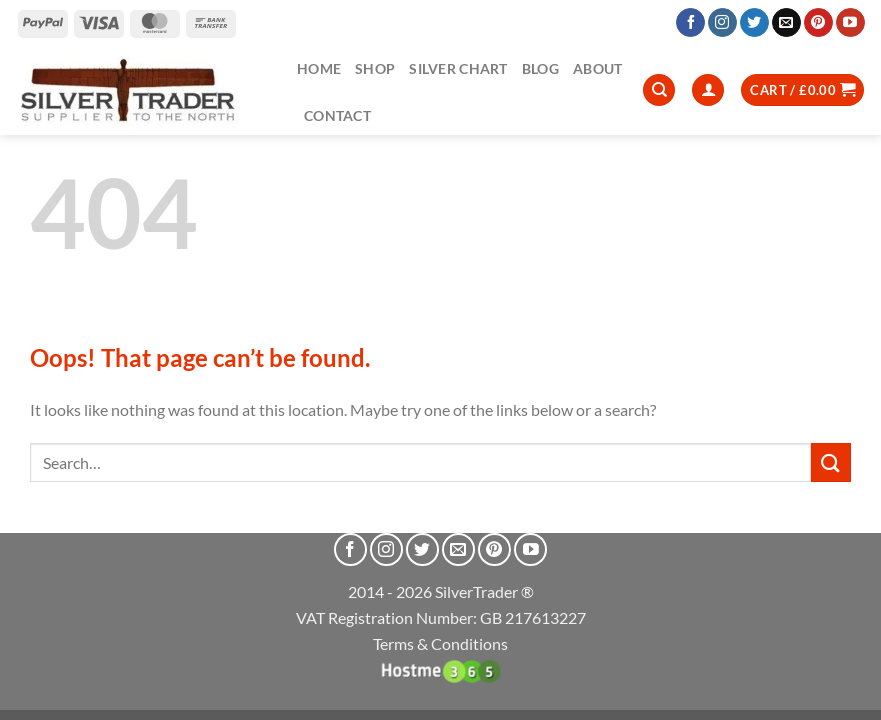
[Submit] (831, 462)
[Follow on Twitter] (754, 23)
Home (319, 68)
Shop (375, 68)
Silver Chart (458, 68)
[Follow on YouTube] (850, 23)
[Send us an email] (786, 23)
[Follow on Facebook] (690, 23)
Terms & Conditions (440, 643)
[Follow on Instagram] (722, 23)
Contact (337, 115)
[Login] (708, 90)
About (597, 68)
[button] (802, 90)
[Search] (659, 90)
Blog (540, 68)
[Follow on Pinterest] (818, 23)
